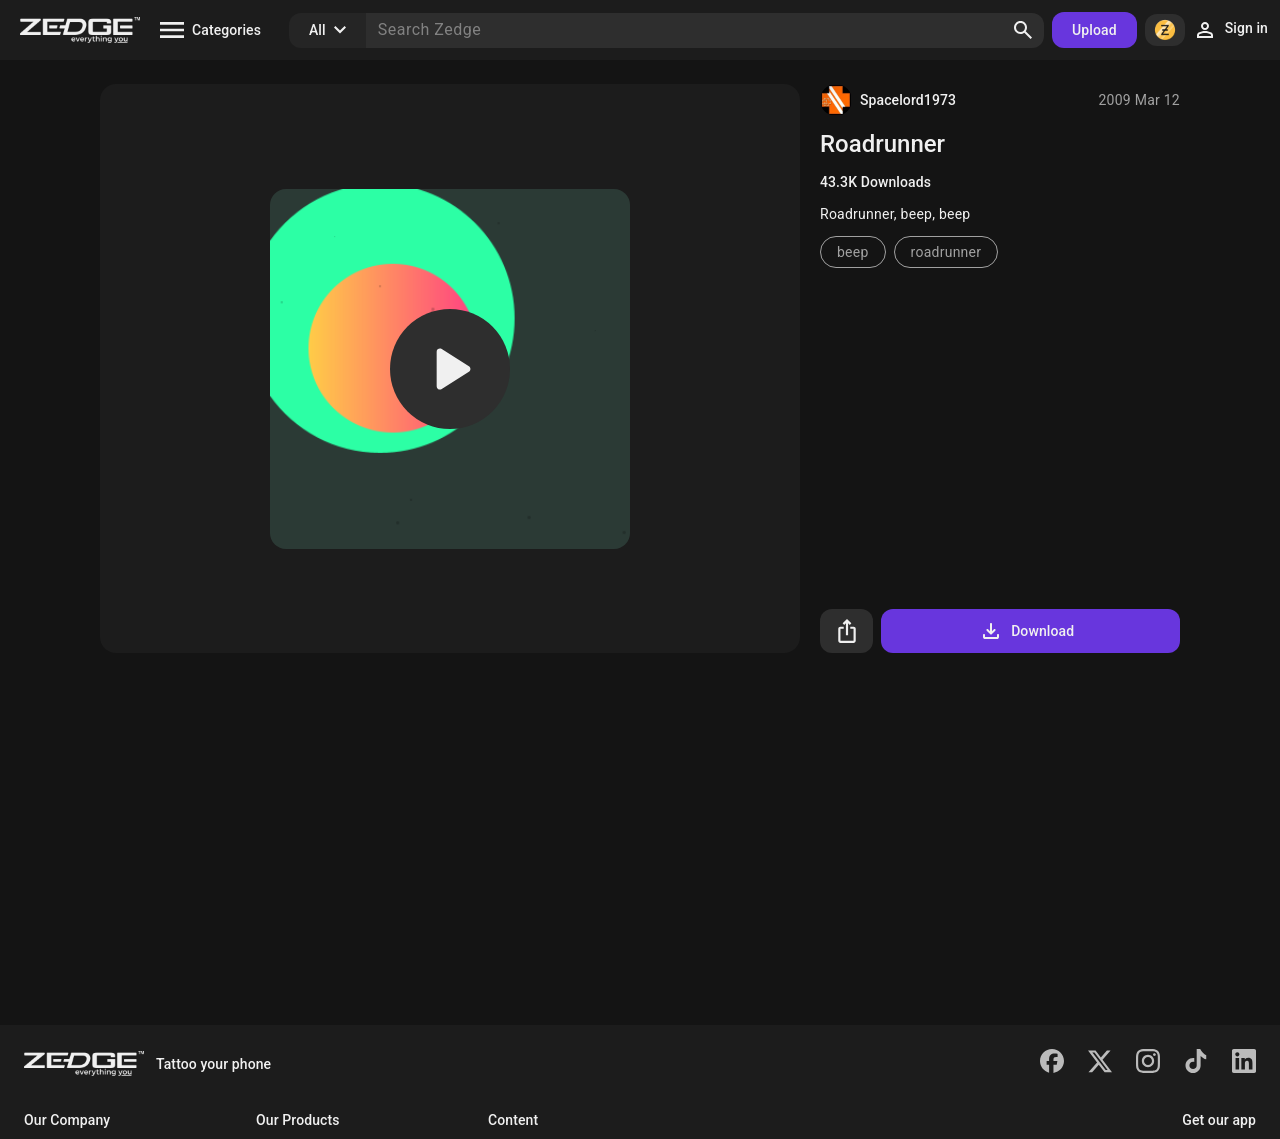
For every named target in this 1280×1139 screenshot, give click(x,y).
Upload (1094, 30)
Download (1026, 631)
